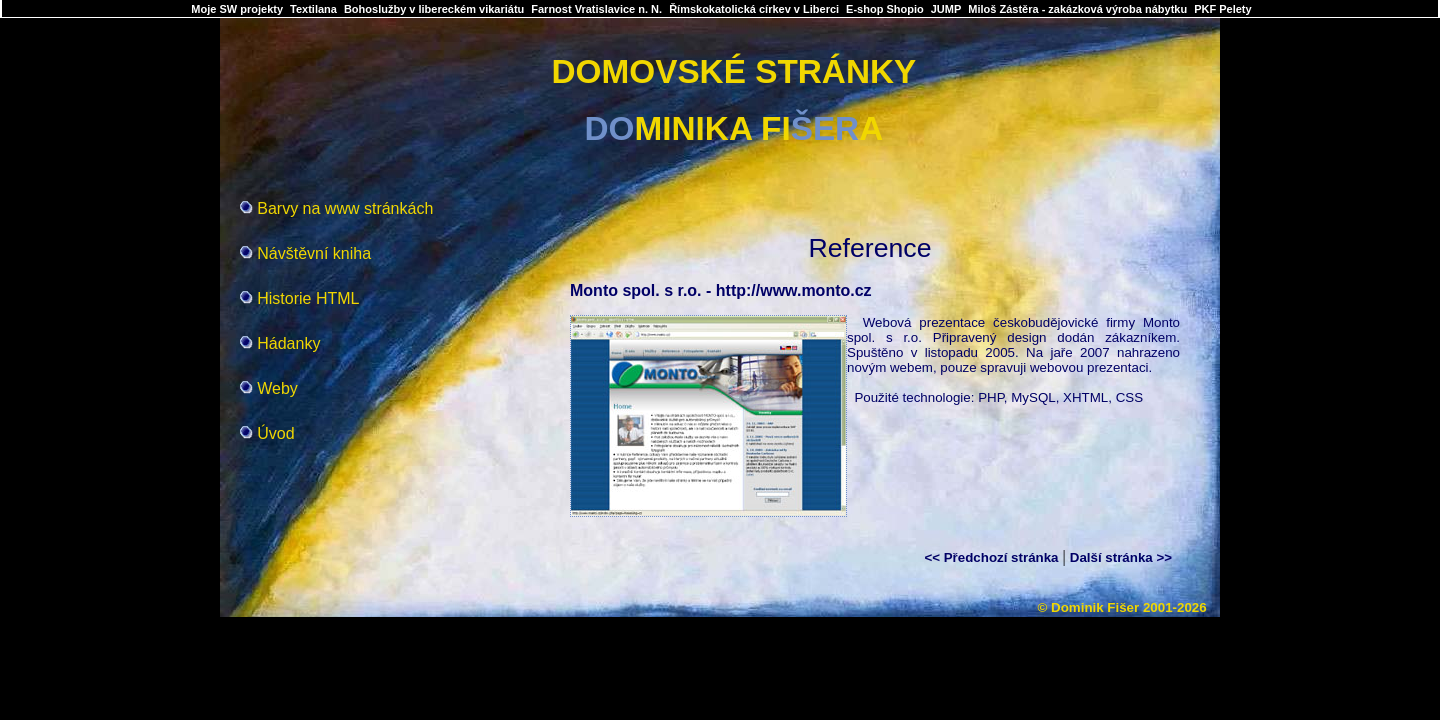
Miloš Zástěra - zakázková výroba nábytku (1077, 9)
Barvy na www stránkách (345, 208)
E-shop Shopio (885, 9)
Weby (277, 388)
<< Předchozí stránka (991, 557)
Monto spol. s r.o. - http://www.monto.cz (721, 290)
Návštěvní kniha (314, 253)
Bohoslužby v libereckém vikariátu (434, 9)
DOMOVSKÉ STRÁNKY (733, 71)
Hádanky (288, 343)
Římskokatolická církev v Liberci (754, 9)
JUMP (946, 9)
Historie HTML (308, 298)
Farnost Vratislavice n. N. (596, 9)
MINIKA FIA (734, 128)
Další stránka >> (1121, 557)
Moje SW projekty (237, 9)
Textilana (313, 9)
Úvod (275, 433)
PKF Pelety (1222, 9)
